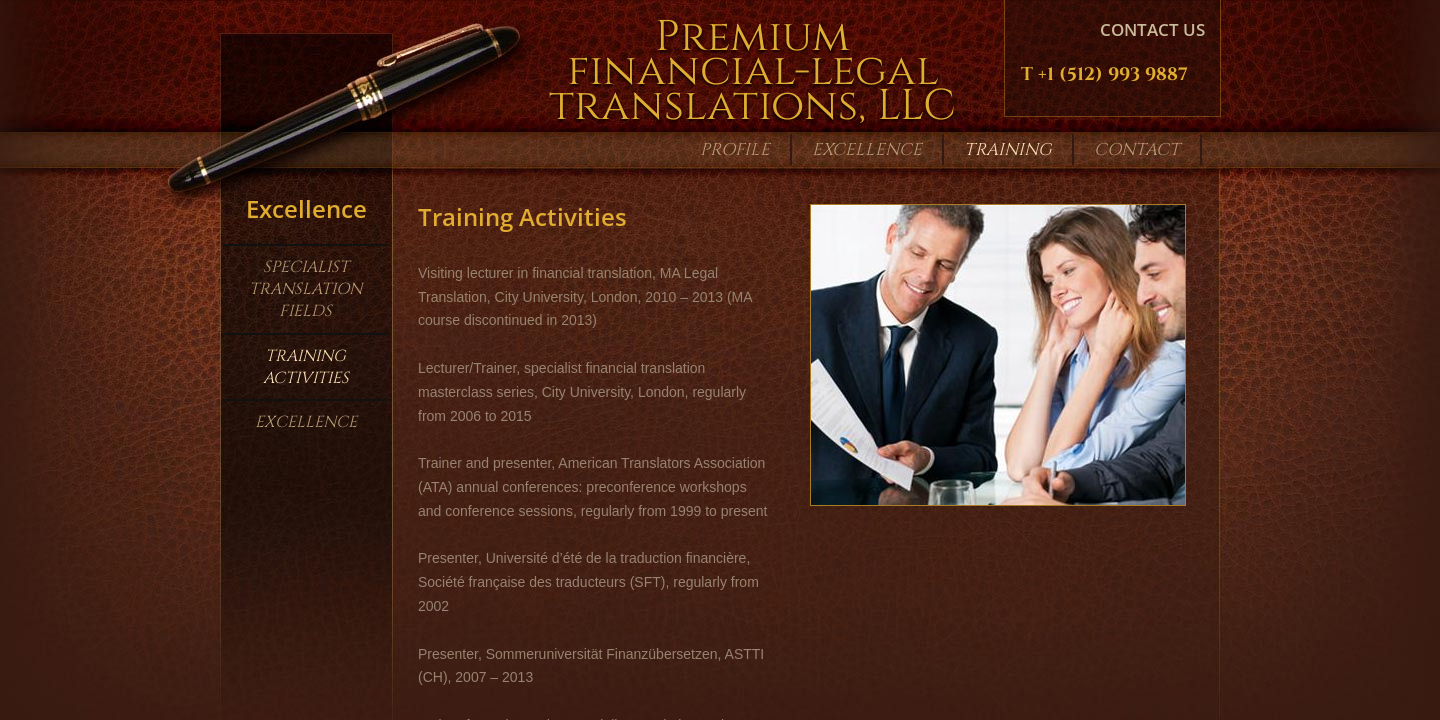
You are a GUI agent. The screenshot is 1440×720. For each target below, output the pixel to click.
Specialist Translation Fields (305, 289)
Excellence (306, 422)
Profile (735, 149)
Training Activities (306, 367)
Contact (1137, 149)
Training (1008, 149)
